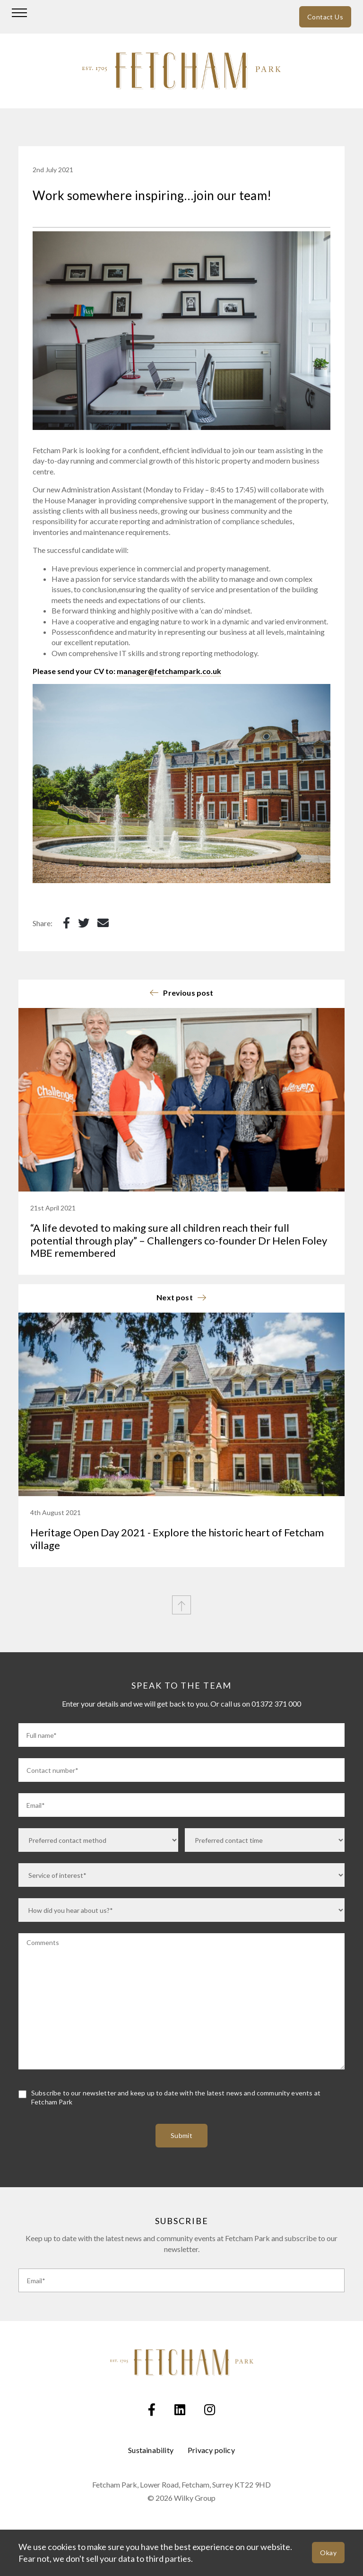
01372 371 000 (276, 1703)
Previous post (188, 992)
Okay (328, 2553)
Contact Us (325, 17)
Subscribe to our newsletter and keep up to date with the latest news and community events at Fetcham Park (175, 2097)
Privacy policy (211, 2449)
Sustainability (150, 2449)
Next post (174, 1297)
